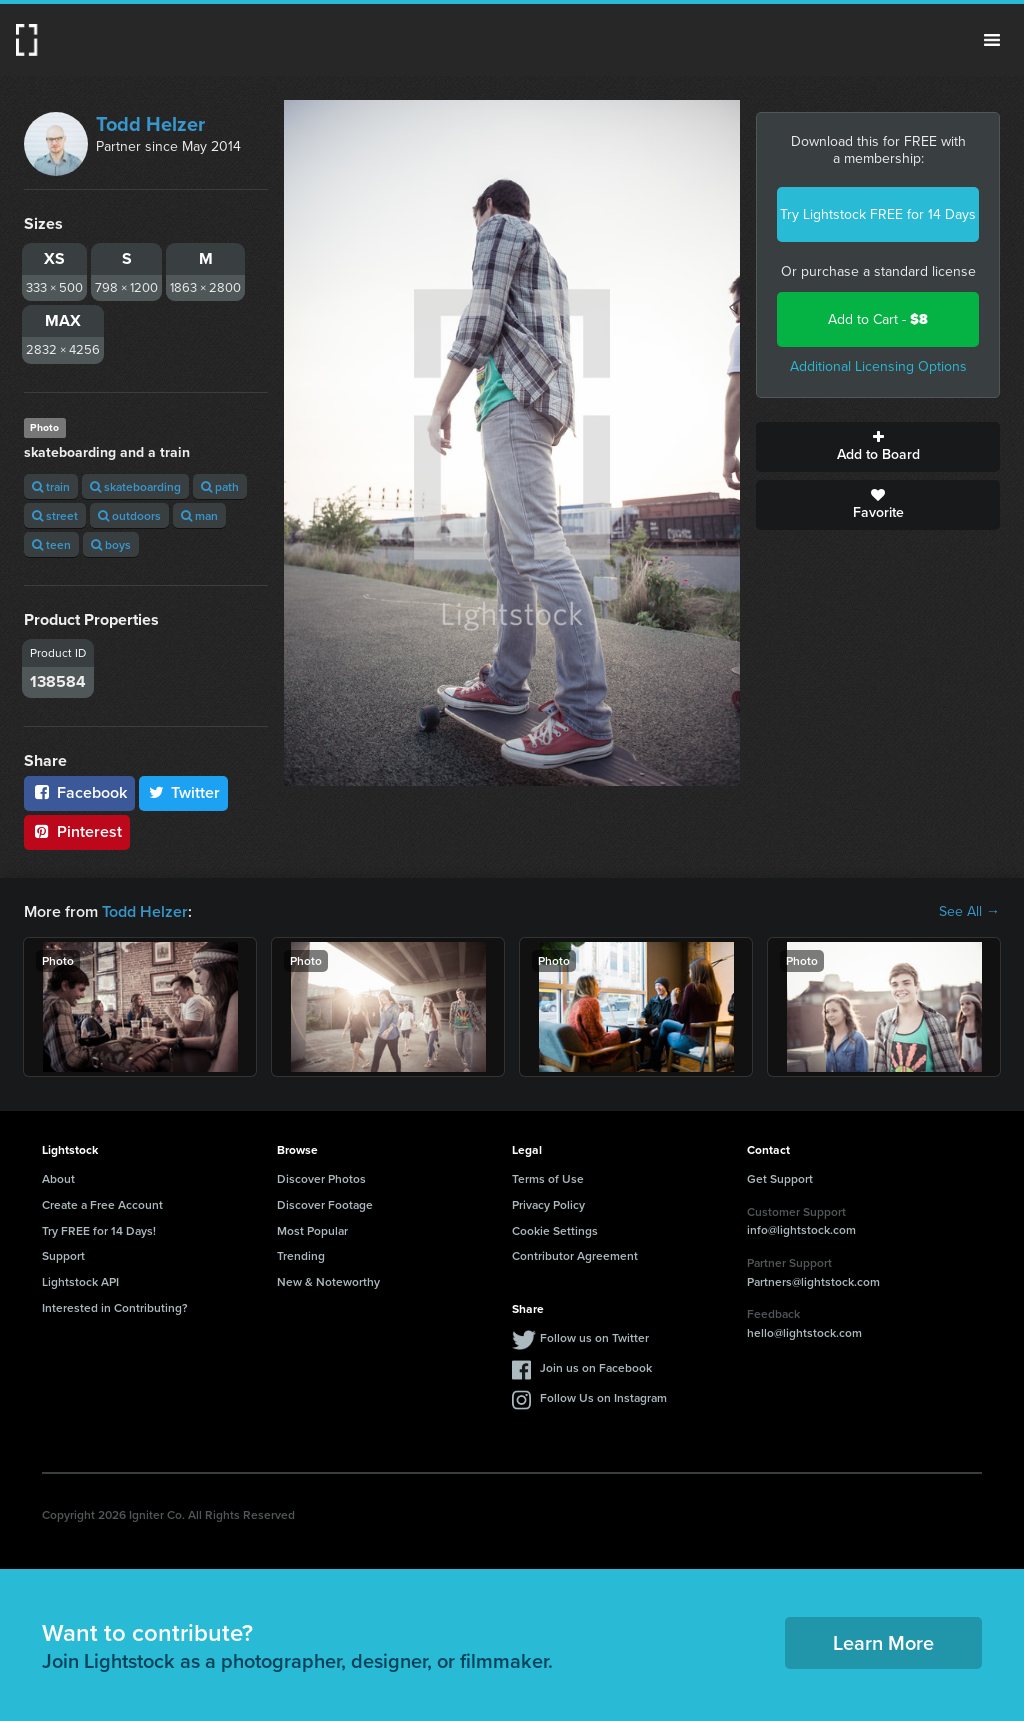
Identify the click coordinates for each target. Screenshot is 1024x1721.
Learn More (883, 1642)
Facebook (79, 792)
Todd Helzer (150, 124)
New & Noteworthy (328, 1281)
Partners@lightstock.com (813, 1281)
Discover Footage (325, 1204)
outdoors (129, 515)
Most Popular (312, 1230)
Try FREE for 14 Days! (99, 1230)
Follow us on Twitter (594, 1337)
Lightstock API (80, 1281)
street (55, 515)
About (58, 1178)
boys (111, 544)
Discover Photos (321, 1178)
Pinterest (77, 831)
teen (51, 544)
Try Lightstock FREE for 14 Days (878, 214)
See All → (969, 912)
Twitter (184, 792)
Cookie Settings (555, 1230)
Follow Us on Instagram (603, 1397)
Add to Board (878, 447)
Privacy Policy (548, 1204)
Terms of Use (548, 1178)
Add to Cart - (878, 319)
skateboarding (135, 486)
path (220, 486)
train (51, 486)
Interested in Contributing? (115, 1307)
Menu (992, 40)
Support (63, 1255)
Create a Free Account (102, 1204)
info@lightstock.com (801, 1229)
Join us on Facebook (596, 1367)
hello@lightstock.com (804, 1332)
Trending (301, 1255)
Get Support (780, 1178)
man (199, 515)
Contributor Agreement (575, 1255)
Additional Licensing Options (878, 366)
